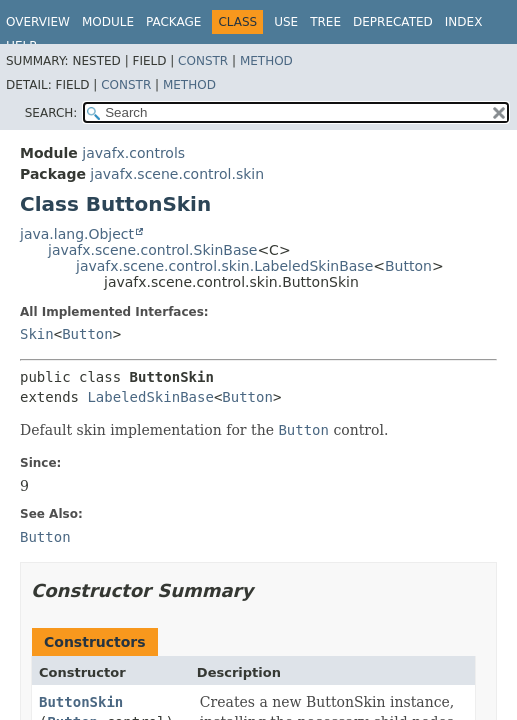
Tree (325, 22)
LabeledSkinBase (150, 397)
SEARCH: (51, 113)
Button (408, 266)
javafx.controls (133, 153)
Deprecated (393, 22)
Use (286, 22)
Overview (38, 22)
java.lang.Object (77, 234)
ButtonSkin (81, 702)
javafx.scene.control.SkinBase (152, 250)
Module (108, 22)
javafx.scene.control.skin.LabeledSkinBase (224, 266)
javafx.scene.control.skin (177, 174)
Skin (37, 334)
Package (173, 22)
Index (464, 22)
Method (266, 61)
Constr (203, 61)
